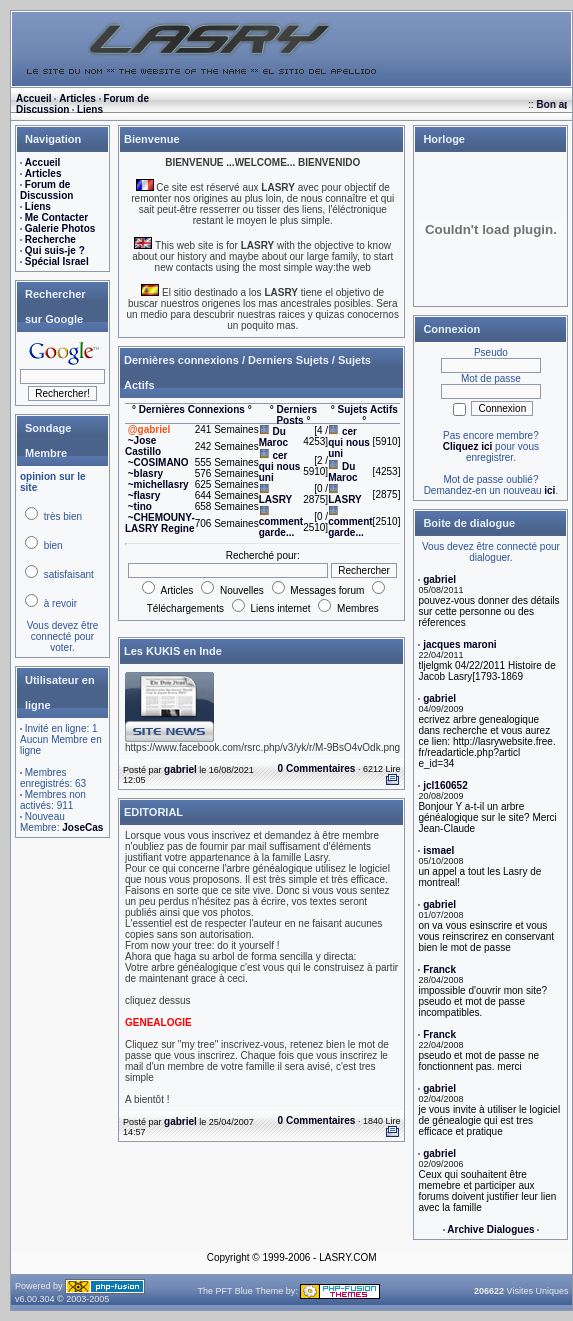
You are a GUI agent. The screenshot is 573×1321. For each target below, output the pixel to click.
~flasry (144, 495)
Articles (77, 98)
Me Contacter (56, 217)
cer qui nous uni (280, 466)
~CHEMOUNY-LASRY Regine (160, 523)
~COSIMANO (158, 462)
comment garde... (281, 527)
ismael (438, 850)
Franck (439, 969)
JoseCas (82, 827)
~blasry (145, 473)
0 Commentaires (317, 768)
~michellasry (158, 484)
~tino (140, 506)
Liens (90, 109)
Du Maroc (273, 437)
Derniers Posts (296, 415)
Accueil (34, 98)
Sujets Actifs (368, 409)
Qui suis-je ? (55, 250)
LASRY (276, 499)
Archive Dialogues (490, 1229)
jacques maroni (459, 644)
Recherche (50, 239)
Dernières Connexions (192, 409)
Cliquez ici (467, 446)
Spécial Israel (57, 261)
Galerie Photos (60, 228)
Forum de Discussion (46, 190)
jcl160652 (445, 785)
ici (549, 490)
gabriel (180, 769)
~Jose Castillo (143, 446)
